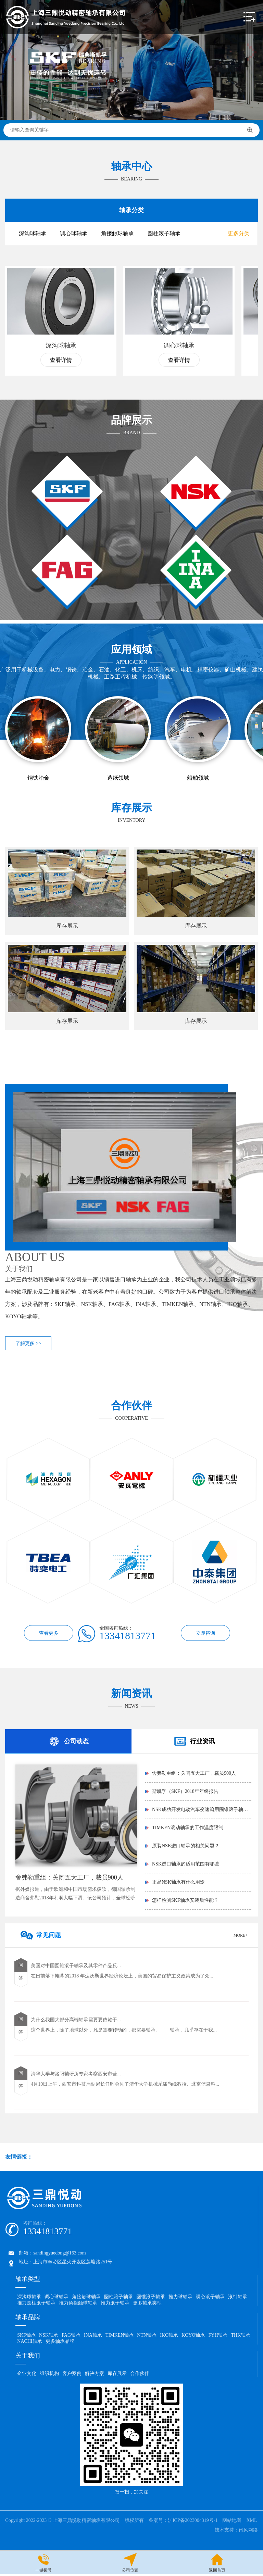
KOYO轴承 (193, 2336)
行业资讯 (202, 1742)
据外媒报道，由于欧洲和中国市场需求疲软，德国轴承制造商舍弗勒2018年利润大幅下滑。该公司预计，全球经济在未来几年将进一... (75, 1896)
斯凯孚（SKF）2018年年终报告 (185, 1793)
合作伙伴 (139, 2375)
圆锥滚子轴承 (150, 2298)
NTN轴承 (146, 2336)
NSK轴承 (48, 2336)
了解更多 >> (28, 1345)
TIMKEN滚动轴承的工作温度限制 (187, 1829)
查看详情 (61, 362)
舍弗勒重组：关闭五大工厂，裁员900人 (69, 1879)
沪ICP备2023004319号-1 (192, 2522)
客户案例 (72, 2375)
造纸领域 (118, 779)
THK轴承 (241, 2336)
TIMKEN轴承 (119, 2336)
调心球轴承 (73, 233)
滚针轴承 (237, 2298)
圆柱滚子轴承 (164, 233)
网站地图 (231, 2522)
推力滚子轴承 (115, 2304)
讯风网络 (248, 2531)
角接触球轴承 (117, 233)
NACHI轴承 (29, 2343)
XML (251, 2522)
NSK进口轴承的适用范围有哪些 (185, 1865)
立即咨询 (205, 1634)
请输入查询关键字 (131, 130)
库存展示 (67, 927)
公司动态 (76, 1742)
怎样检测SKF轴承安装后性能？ (185, 1902)
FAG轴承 (71, 2336)
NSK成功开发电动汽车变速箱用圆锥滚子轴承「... (201, 1811)
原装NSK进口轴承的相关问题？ (185, 1847)
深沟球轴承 (32, 233)
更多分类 (239, 233)
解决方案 (94, 2375)
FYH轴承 (217, 2336)
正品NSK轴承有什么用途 (178, 1883)
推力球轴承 (180, 2298)
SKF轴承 (26, 2336)
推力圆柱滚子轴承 (36, 2304)
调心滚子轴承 (210, 2298)
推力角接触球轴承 (78, 2304)
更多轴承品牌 (60, 2343)
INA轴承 (93, 2336)
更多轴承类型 (147, 2304)
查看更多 (48, 1634)
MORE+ (241, 1937)
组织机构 (49, 2375)
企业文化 (26, 2375)
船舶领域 (198, 779)
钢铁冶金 (38, 779)
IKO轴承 (169, 2336)
